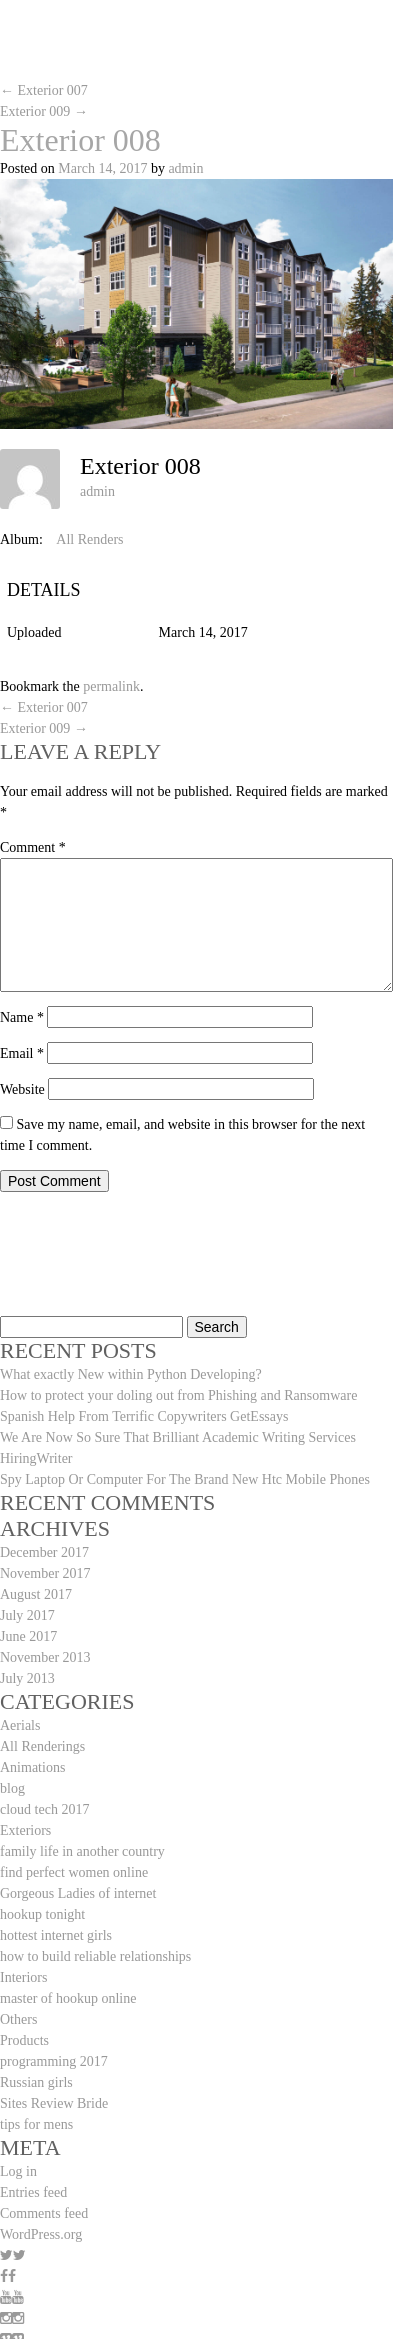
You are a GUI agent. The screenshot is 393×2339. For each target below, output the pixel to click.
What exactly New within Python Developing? (131, 1374)
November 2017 (45, 1573)
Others (18, 2019)
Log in (18, 2171)
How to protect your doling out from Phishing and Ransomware (178, 1395)
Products (24, 2040)
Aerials (20, 1725)
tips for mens (36, 2124)
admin (185, 168)
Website (22, 1089)
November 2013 (45, 1657)
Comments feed (44, 2213)
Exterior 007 (44, 90)
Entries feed (33, 2192)
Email (22, 1053)
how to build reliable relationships (95, 1956)
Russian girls (36, 2082)
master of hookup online (68, 1998)
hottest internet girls (56, 1935)
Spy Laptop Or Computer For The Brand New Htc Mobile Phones (185, 1479)
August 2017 (36, 1594)
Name (22, 1017)
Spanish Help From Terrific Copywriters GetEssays (144, 1416)
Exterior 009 (44, 111)
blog (12, 1788)
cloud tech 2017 (44, 1809)
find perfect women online (74, 1872)
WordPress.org (41, 2234)
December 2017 (44, 1552)
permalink (111, 686)
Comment (33, 847)
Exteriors (25, 1830)
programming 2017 (54, 2061)
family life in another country (82, 1851)
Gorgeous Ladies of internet (78, 1893)
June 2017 (28, 1636)
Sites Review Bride (54, 2103)
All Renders (89, 539)
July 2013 (27, 1678)
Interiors (23, 1977)
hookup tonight (42, 1914)
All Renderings (42, 1746)
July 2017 (27, 1615)
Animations (32, 1767)
